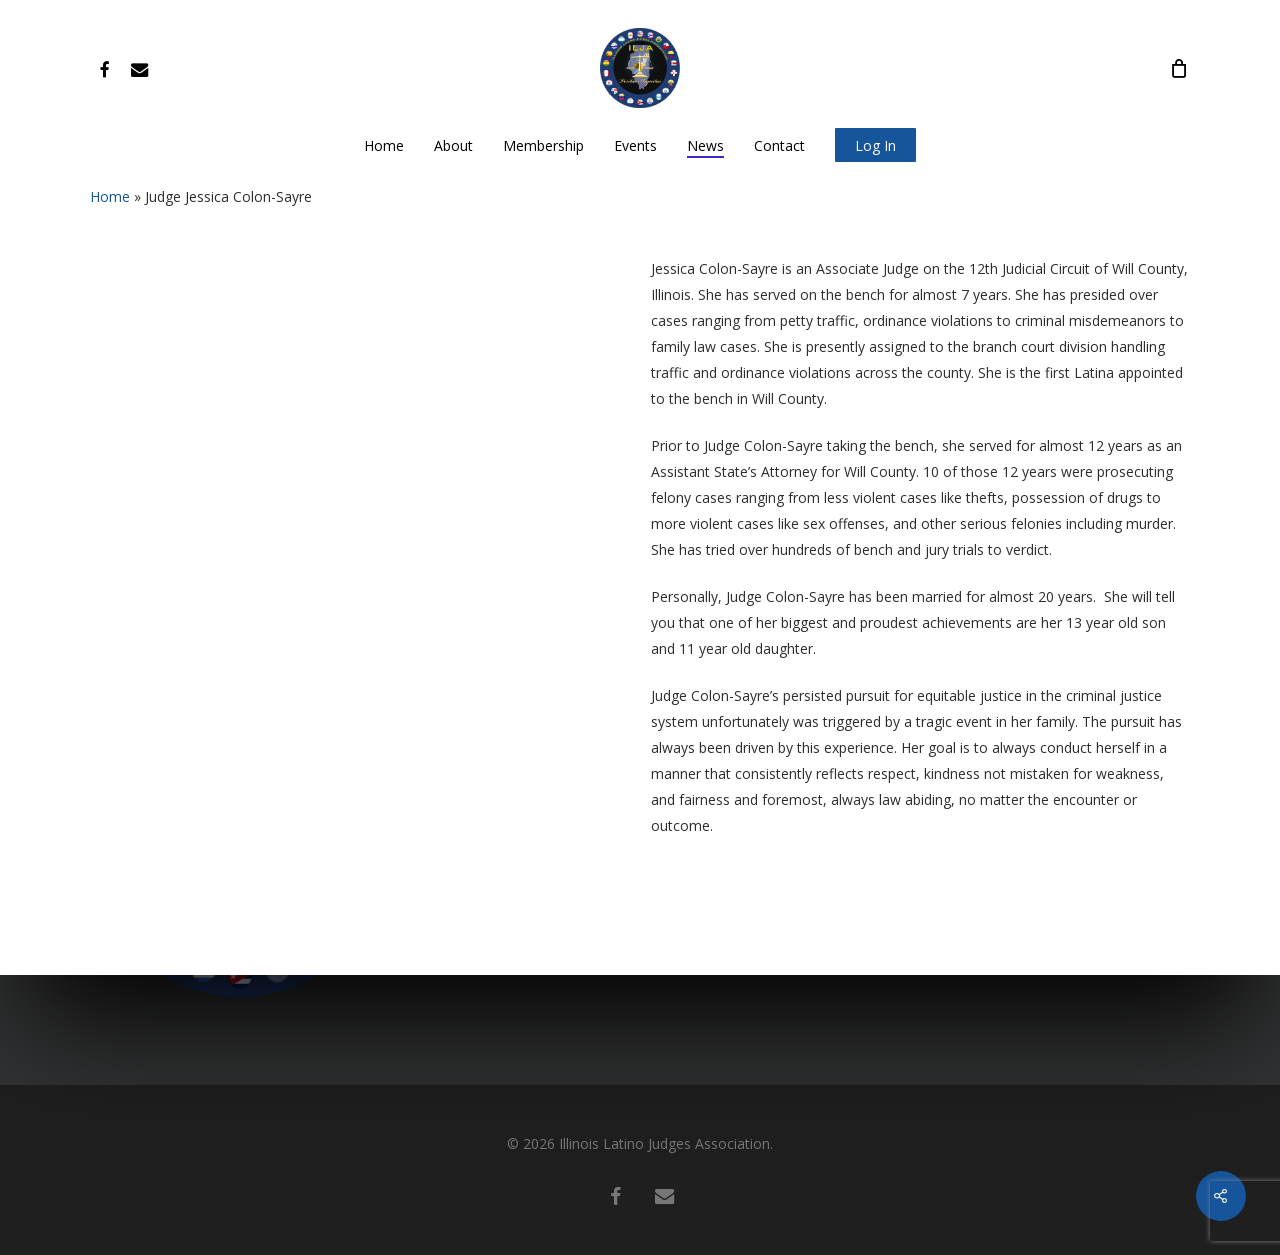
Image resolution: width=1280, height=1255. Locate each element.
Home (110, 196)
